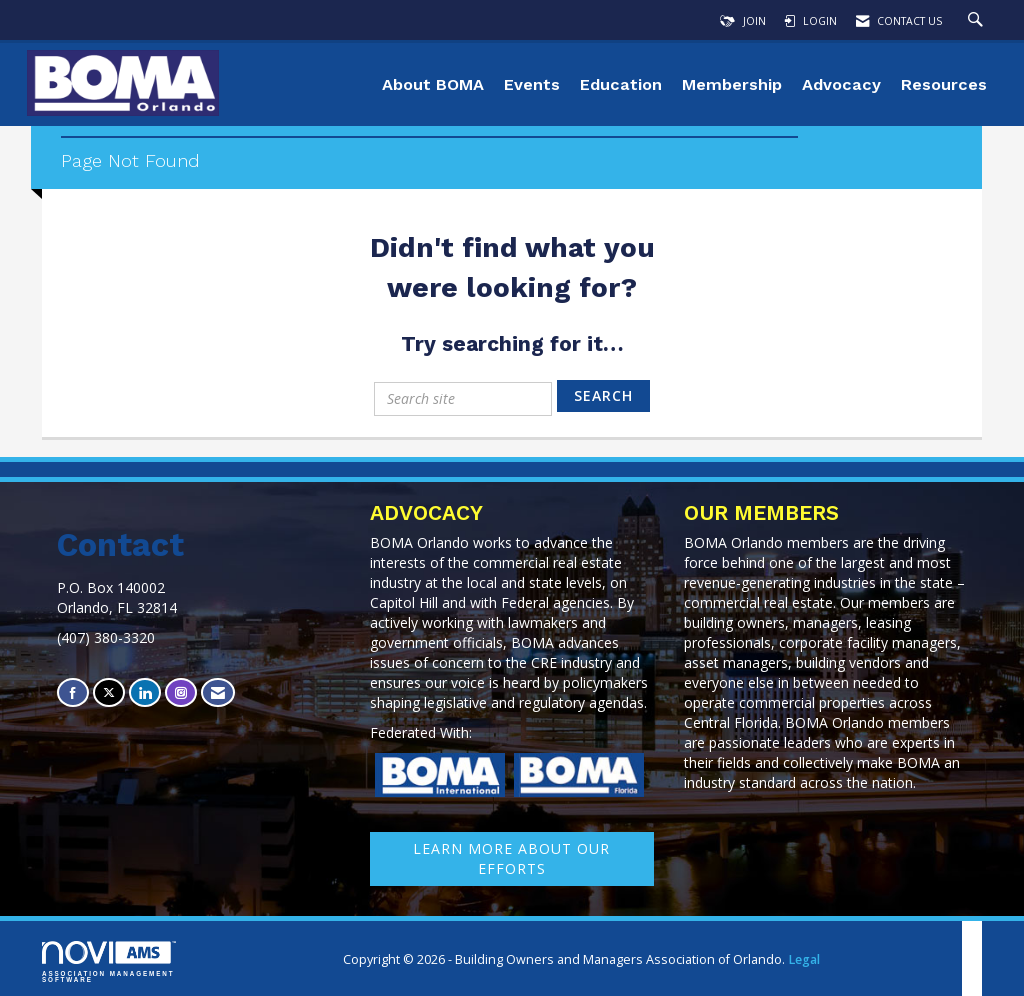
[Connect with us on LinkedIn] (145, 692)
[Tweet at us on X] (109, 692)
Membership (732, 84)
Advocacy (841, 84)
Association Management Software (109, 962)
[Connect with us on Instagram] (181, 692)
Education (621, 84)
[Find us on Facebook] (73, 692)
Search (603, 395)
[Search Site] (978, 21)
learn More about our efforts (511, 858)
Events (532, 84)
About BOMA (433, 84)
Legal (804, 959)
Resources (944, 84)
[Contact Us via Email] (218, 692)
